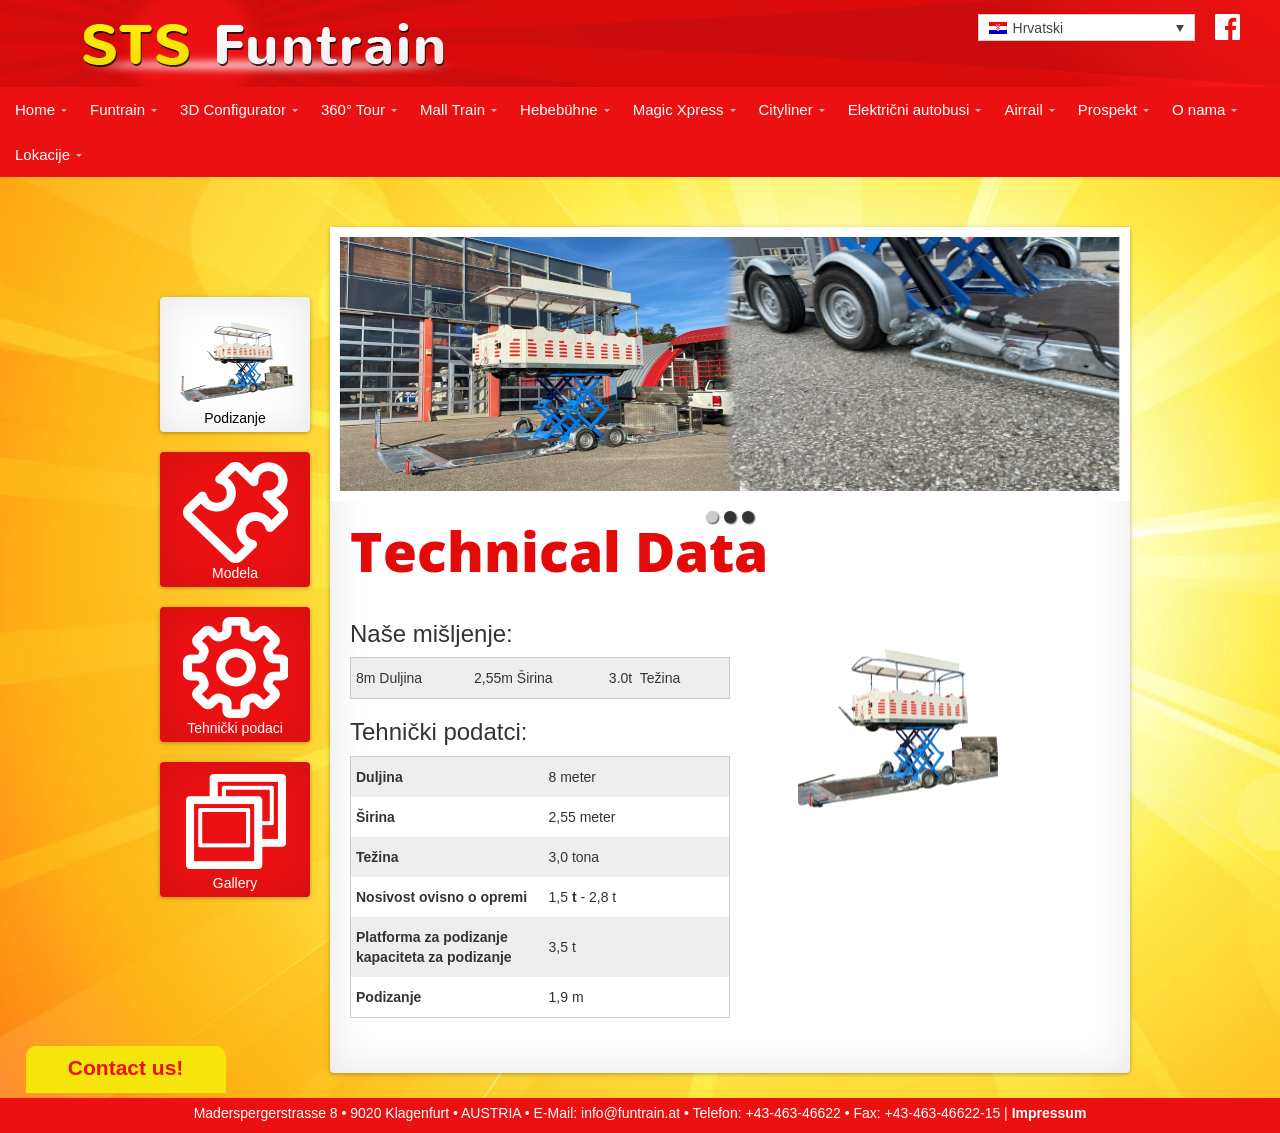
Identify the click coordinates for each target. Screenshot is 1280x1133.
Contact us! (126, 1067)
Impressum (1049, 1113)
